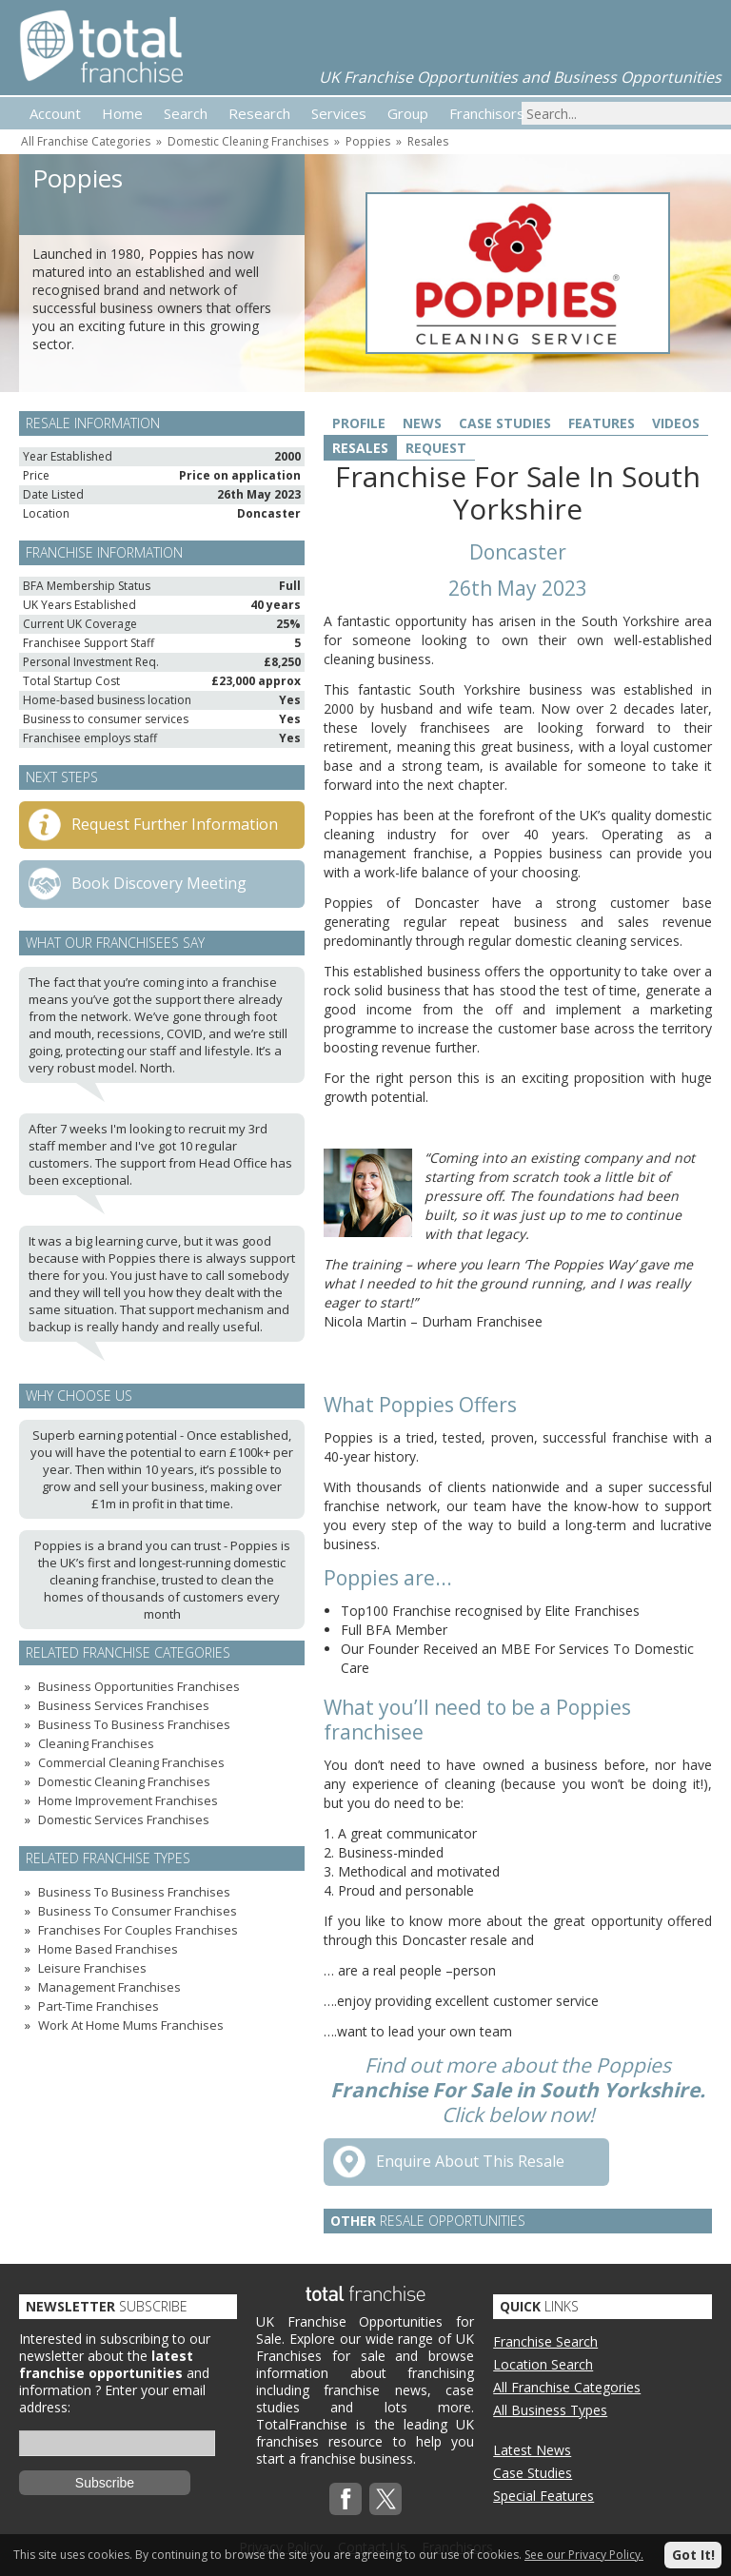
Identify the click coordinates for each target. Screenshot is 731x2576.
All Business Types (550, 2410)
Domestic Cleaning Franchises (248, 141)
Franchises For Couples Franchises (138, 1929)
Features (601, 423)
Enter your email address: (112, 2398)
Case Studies (505, 423)
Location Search (543, 2364)
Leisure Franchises (92, 1967)
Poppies (368, 141)
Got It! (693, 2555)
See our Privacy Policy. (583, 2555)
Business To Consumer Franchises (137, 1910)
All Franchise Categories (85, 141)
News (422, 423)
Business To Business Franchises (134, 1724)
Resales (427, 141)
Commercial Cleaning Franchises (131, 1762)
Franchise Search (545, 2341)
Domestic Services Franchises (123, 1819)
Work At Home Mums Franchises (131, 2025)
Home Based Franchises (108, 1948)
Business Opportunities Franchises (139, 1686)
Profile (358, 423)
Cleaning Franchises (96, 1743)
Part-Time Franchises (98, 2006)
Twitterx (385, 2499)
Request (435, 448)
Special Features (543, 2496)
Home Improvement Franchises (128, 1800)
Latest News (532, 2450)
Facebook (345, 2499)
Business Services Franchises (123, 1705)
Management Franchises (109, 1987)
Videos (676, 423)
